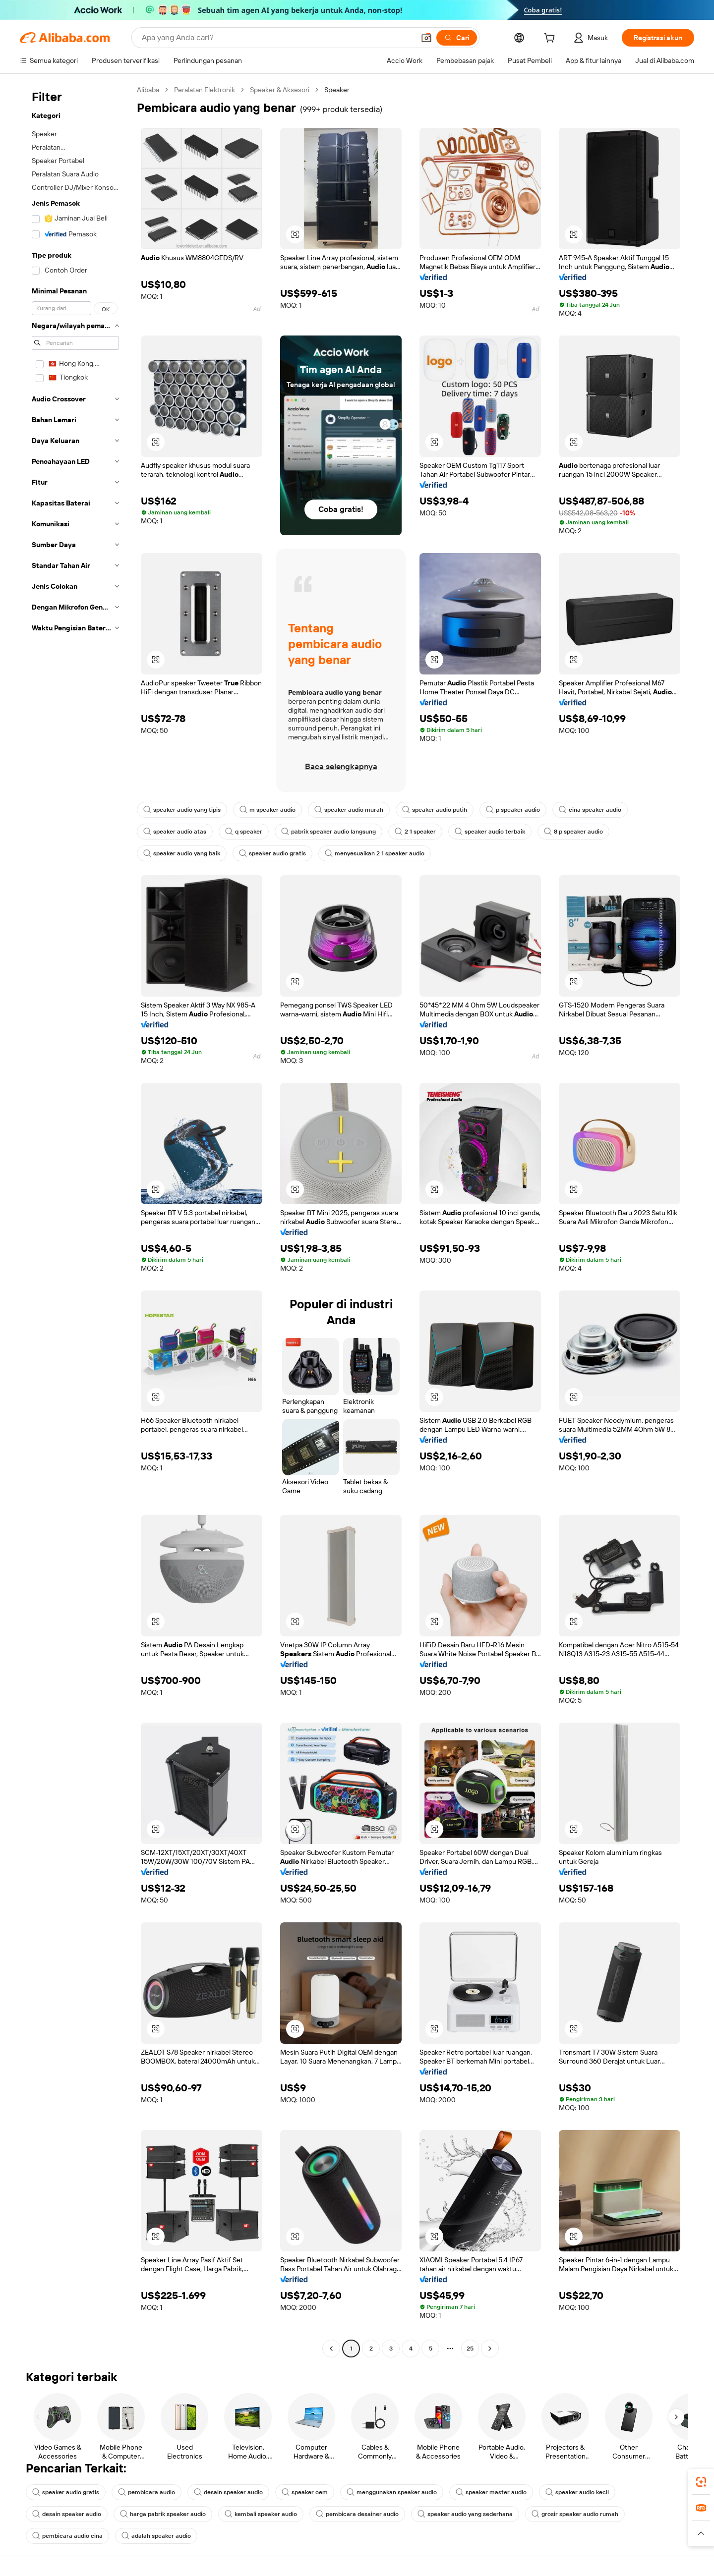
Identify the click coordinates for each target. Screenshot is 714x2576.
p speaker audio (513, 810)
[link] (701, 2482)
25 (470, 2348)
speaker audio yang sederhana (465, 2514)
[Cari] (456, 38)
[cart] (551, 39)
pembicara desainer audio (357, 2514)
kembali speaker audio (261, 2514)
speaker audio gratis (272, 853)
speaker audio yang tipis (182, 810)
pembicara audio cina (67, 2536)
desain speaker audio (228, 2492)
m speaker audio (267, 810)
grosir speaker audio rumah (575, 2514)
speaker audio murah (348, 810)
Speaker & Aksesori (279, 90)
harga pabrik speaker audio (163, 2514)
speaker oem (305, 2492)
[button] (426, 38)
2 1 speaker (415, 832)
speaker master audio (491, 2492)
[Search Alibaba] (277, 37)
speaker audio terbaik (490, 832)
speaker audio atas (174, 832)
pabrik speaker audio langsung (328, 832)
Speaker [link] (337, 90)
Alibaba (148, 90)
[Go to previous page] (331, 2348)
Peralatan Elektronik (204, 90)
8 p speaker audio (573, 832)
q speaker (243, 832)
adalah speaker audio (156, 2536)
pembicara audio (146, 2492)
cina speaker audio (590, 810)
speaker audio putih (434, 810)
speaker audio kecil (577, 2492)
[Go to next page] (490, 2348)
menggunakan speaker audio (392, 2492)
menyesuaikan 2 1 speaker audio (374, 853)
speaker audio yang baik (181, 853)
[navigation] (75, 1220)
